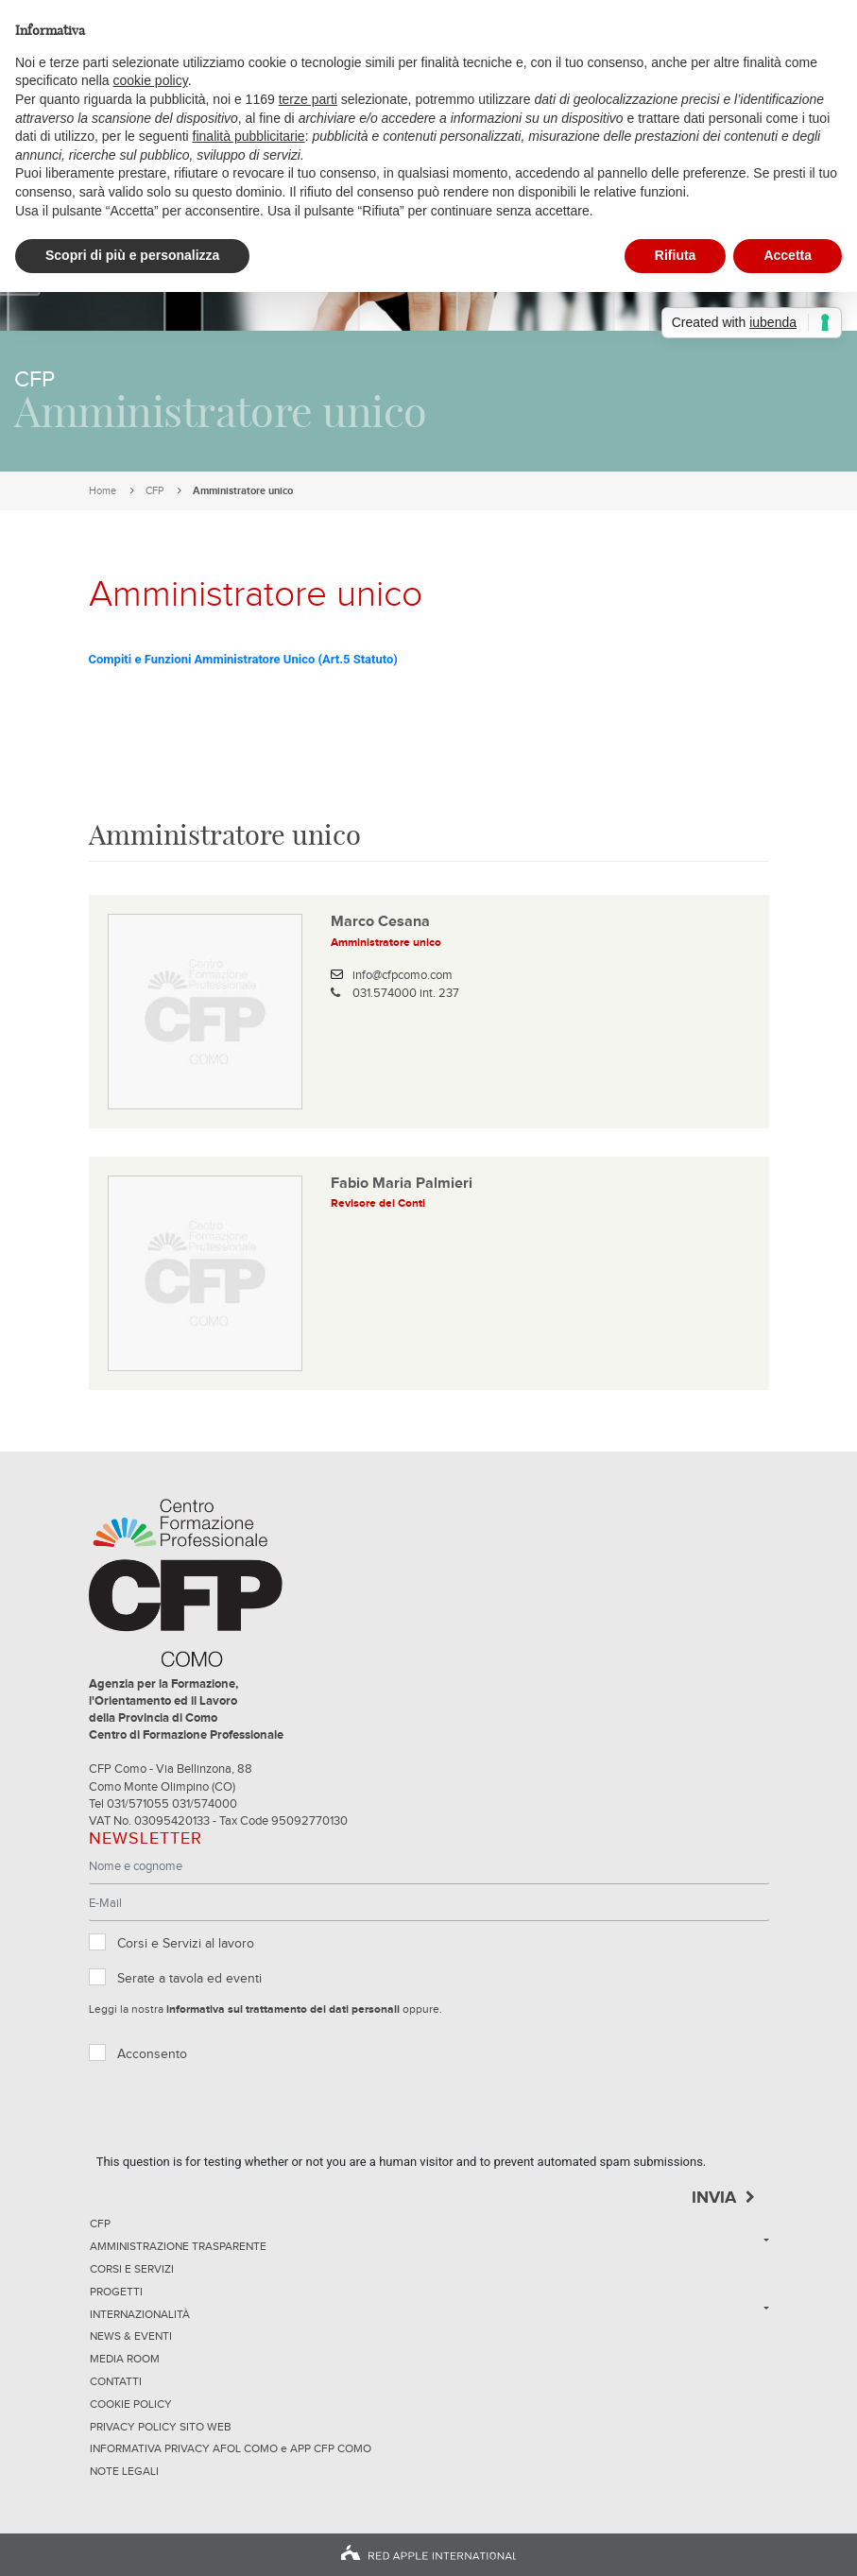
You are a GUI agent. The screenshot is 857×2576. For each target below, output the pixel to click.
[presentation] (240, 2116)
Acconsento (152, 2054)
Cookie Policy (131, 2405)
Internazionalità (140, 2315)
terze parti (308, 99)
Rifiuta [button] (675, 255)
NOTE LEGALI (124, 2472)
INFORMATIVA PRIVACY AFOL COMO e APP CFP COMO (230, 2449)
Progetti (116, 2292)
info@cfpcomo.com (402, 976)
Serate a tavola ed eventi (189, 1978)
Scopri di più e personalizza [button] (132, 255)
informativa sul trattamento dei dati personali (283, 2010)
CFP (154, 491)
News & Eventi (131, 2337)
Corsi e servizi (132, 2269)
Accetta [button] (787, 255)
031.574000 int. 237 (405, 993)
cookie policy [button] (150, 80)
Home (102, 491)
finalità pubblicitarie (249, 136)
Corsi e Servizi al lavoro (185, 1943)
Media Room (125, 2359)
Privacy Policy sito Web (160, 2427)
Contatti (116, 2382)
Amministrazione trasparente (178, 2247)
